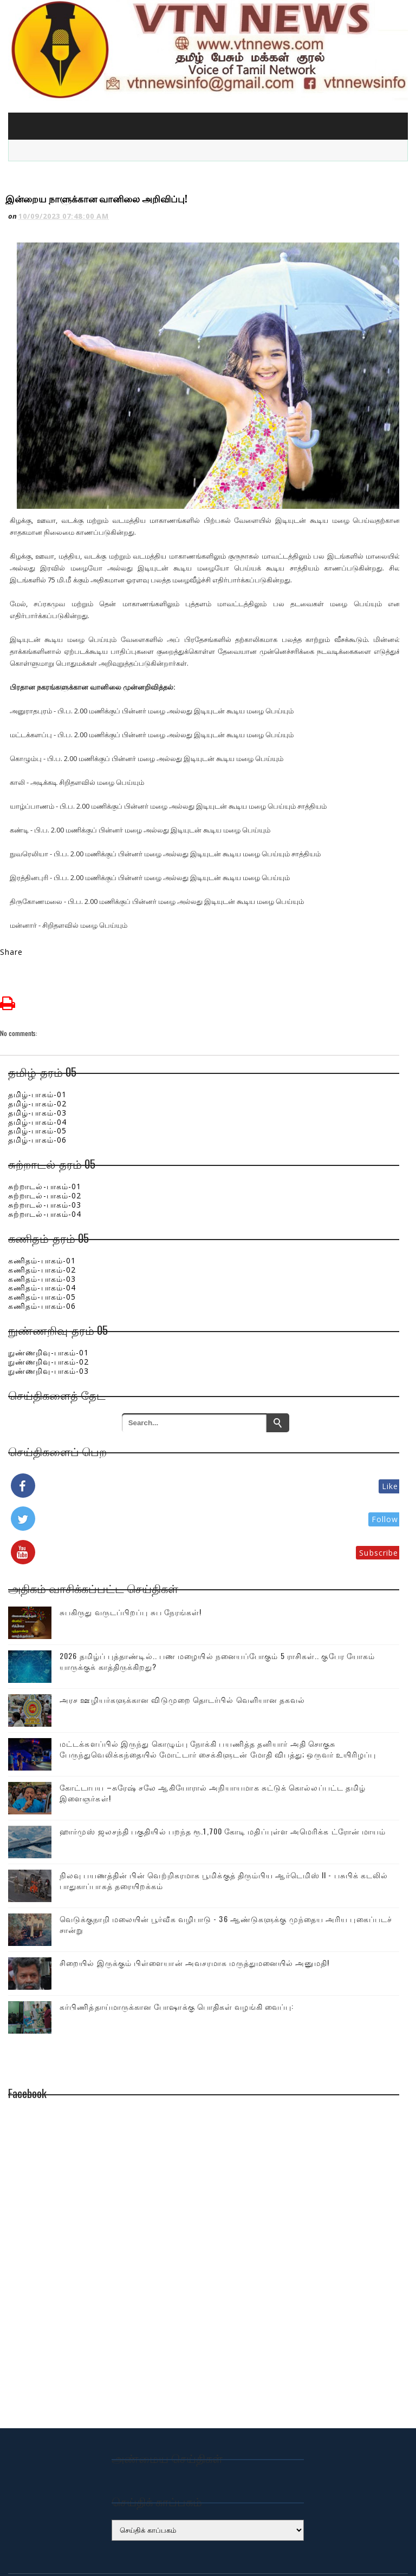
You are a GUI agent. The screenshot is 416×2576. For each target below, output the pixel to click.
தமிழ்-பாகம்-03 (37, 1061)
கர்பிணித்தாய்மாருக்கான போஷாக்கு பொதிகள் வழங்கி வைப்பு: (177, 1954)
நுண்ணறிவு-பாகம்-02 (48, 1310)
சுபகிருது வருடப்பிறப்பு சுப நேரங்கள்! (131, 1559)
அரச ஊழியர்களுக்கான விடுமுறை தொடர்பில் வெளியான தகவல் (182, 1647)
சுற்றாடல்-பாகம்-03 (44, 1153)
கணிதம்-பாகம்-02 (42, 1217)
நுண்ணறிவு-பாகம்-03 (48, 1319)
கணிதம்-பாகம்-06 (42, 1254)
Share (11, 900)
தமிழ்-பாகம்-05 (37, 1078)
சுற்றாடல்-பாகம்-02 (44, 1143)
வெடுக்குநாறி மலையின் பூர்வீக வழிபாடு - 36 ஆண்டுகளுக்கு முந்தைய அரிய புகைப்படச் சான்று (226, 1872)
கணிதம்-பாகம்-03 (42, 1227)
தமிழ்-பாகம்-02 (37, 1051)
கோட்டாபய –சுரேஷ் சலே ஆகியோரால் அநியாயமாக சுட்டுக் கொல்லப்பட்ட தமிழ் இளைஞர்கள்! (213, 1740)
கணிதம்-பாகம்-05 (42, 1245)
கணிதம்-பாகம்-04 (42, 1235)
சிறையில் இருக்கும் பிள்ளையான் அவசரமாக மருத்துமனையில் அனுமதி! (194, 1910)
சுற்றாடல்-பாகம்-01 (44, 1134)
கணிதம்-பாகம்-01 (42, 1208)
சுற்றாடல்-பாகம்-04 (44, 1162)
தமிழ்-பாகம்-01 (37, 1042)
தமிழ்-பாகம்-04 (37, 1070)
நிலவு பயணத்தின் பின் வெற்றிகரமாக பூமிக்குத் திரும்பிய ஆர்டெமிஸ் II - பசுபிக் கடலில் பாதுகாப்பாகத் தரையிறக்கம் (224, 1828)
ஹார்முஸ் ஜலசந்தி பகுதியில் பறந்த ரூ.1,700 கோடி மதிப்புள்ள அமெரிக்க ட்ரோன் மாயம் (223, 1779)
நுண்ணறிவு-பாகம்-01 (48, 1300)
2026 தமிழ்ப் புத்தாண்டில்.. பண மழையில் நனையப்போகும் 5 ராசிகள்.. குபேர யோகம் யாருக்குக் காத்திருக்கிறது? (217, 1609)
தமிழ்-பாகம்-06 (37, 1088)
